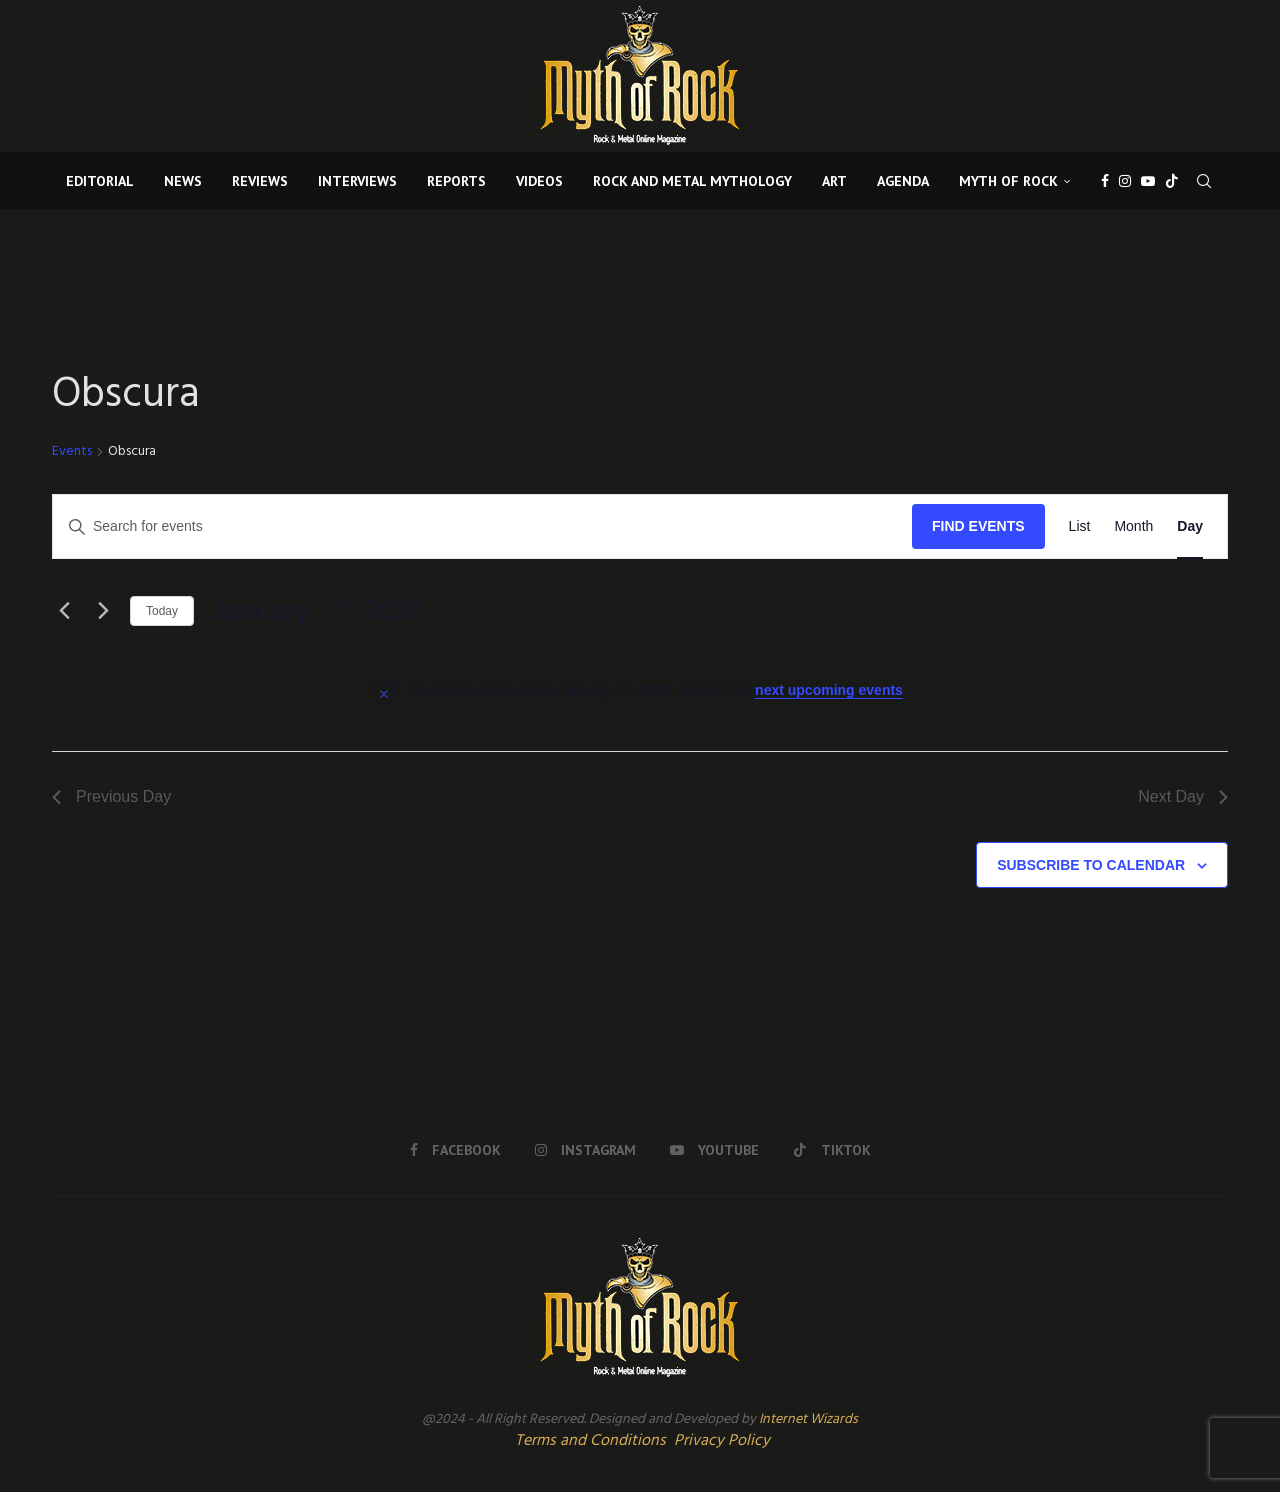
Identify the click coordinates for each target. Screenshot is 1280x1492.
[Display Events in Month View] (1133, 526)
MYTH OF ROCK (1008, 181)
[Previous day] (64, 611)
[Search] (1204, 181)
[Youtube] (1148, 181)
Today (162, 611)
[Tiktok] (1172, 181)
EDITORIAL (100, 181)
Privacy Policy (722, 1441)
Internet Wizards (808, 1419)
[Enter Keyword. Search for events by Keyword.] (482, 526)
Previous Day (111, 796)
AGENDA (903, 181)
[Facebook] (1105, 181)
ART (834, 181)
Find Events (978, 526)
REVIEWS (260, 181)
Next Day (1183, 796)
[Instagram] (1125, 181)
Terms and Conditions (590, 1441)
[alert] (640, 691)
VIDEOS (539, 181)
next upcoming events (829, 690)
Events (72, 452)
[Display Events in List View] (1080, 526)
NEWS (183, 181)
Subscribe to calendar (1091, 865)
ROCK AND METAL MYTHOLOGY (692, 181)
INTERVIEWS (357, 181)
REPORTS (456, 181)
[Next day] (103, 611)
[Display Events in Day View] (1190, 526)
